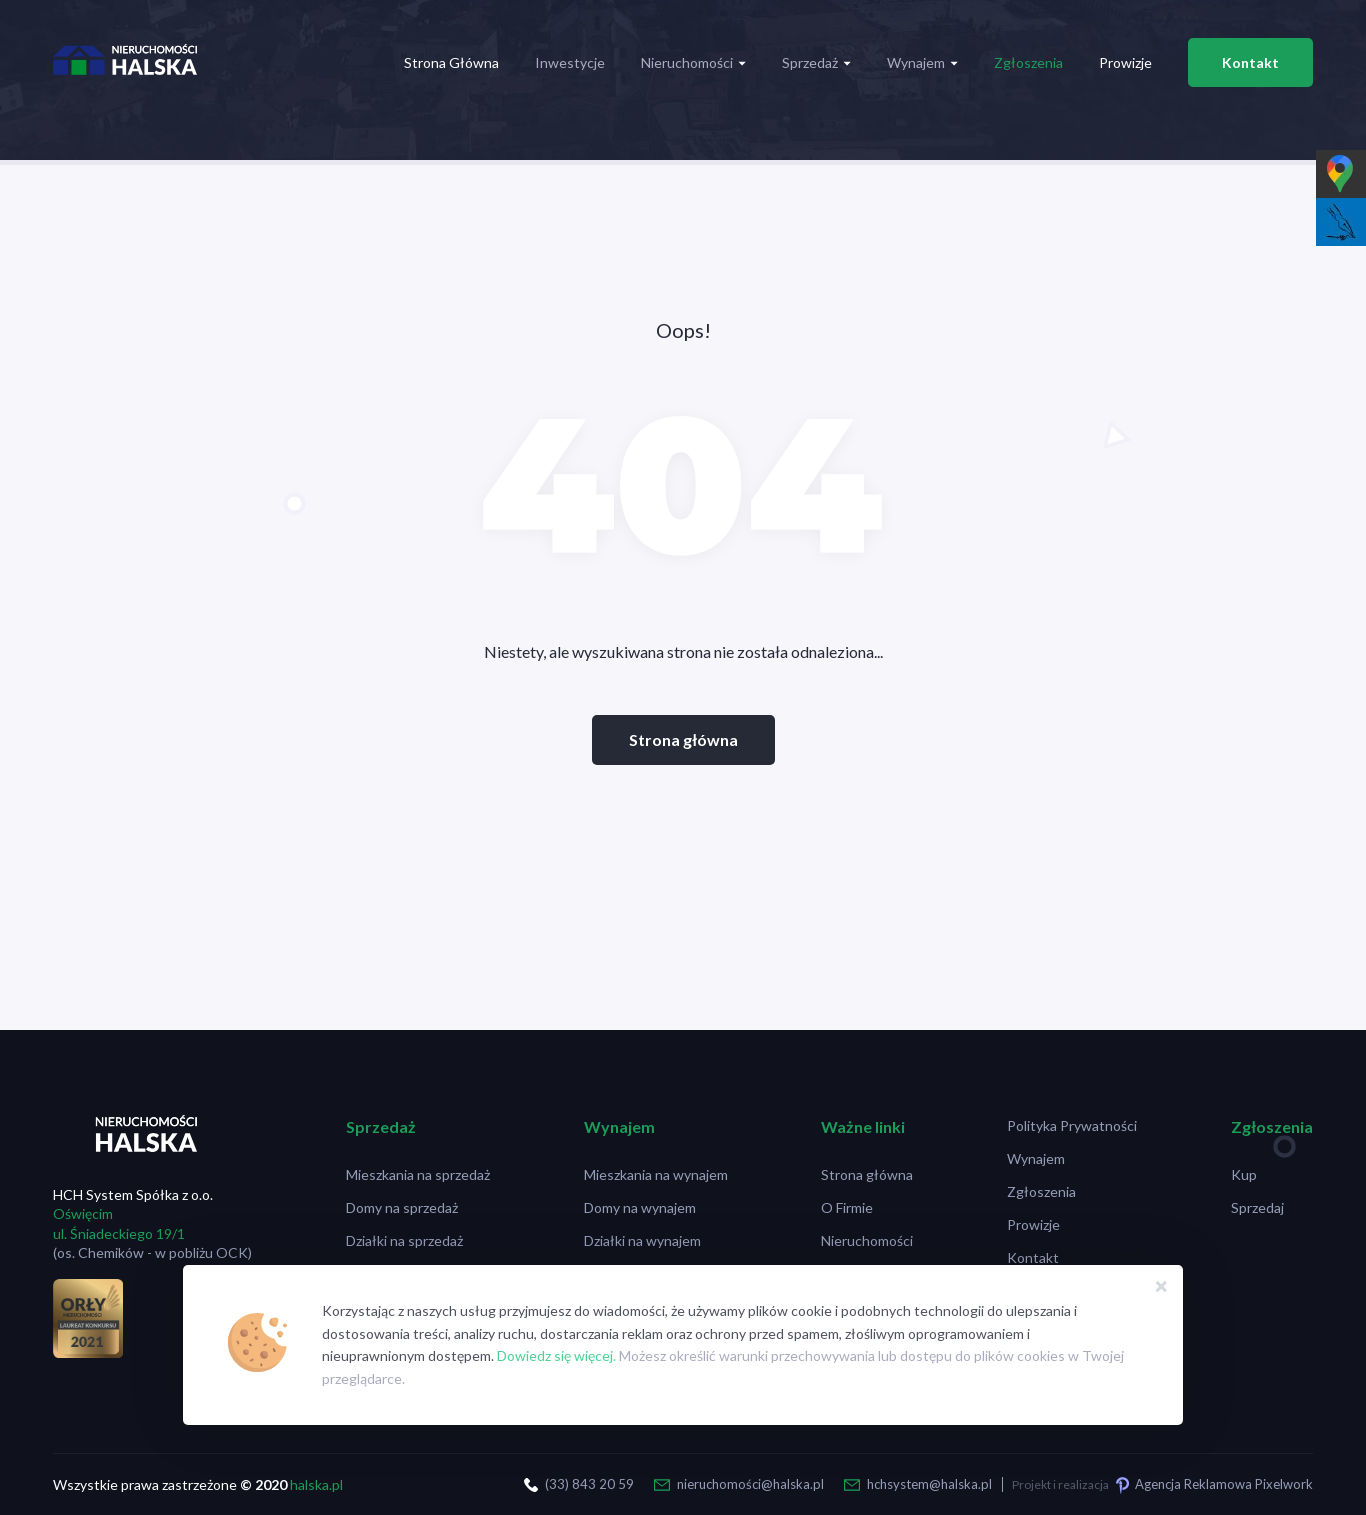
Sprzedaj (1257, 1207)
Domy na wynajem (640, 1207)
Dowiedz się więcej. (556, 1355)
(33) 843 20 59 (589, 1484)
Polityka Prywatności (1072, 1125)
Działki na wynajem (642, 1240)
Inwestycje (570, 62)
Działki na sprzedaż (404, 1240)
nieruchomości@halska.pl (750, 1484)
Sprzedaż (816, 62)
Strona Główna (451, 62)
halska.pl (316, 1484)
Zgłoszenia (1028, 62)
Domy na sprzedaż (402, 1207)
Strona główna (683, 739)
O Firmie (847, 1207)
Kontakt (1250, 62)
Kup (1244, 1174)
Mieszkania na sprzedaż (418, 1174)
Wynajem (922, 62)
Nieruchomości (693, 62)
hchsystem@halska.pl (929, 1484)
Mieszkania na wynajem (656, 1174)
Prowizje (1125, 62)
